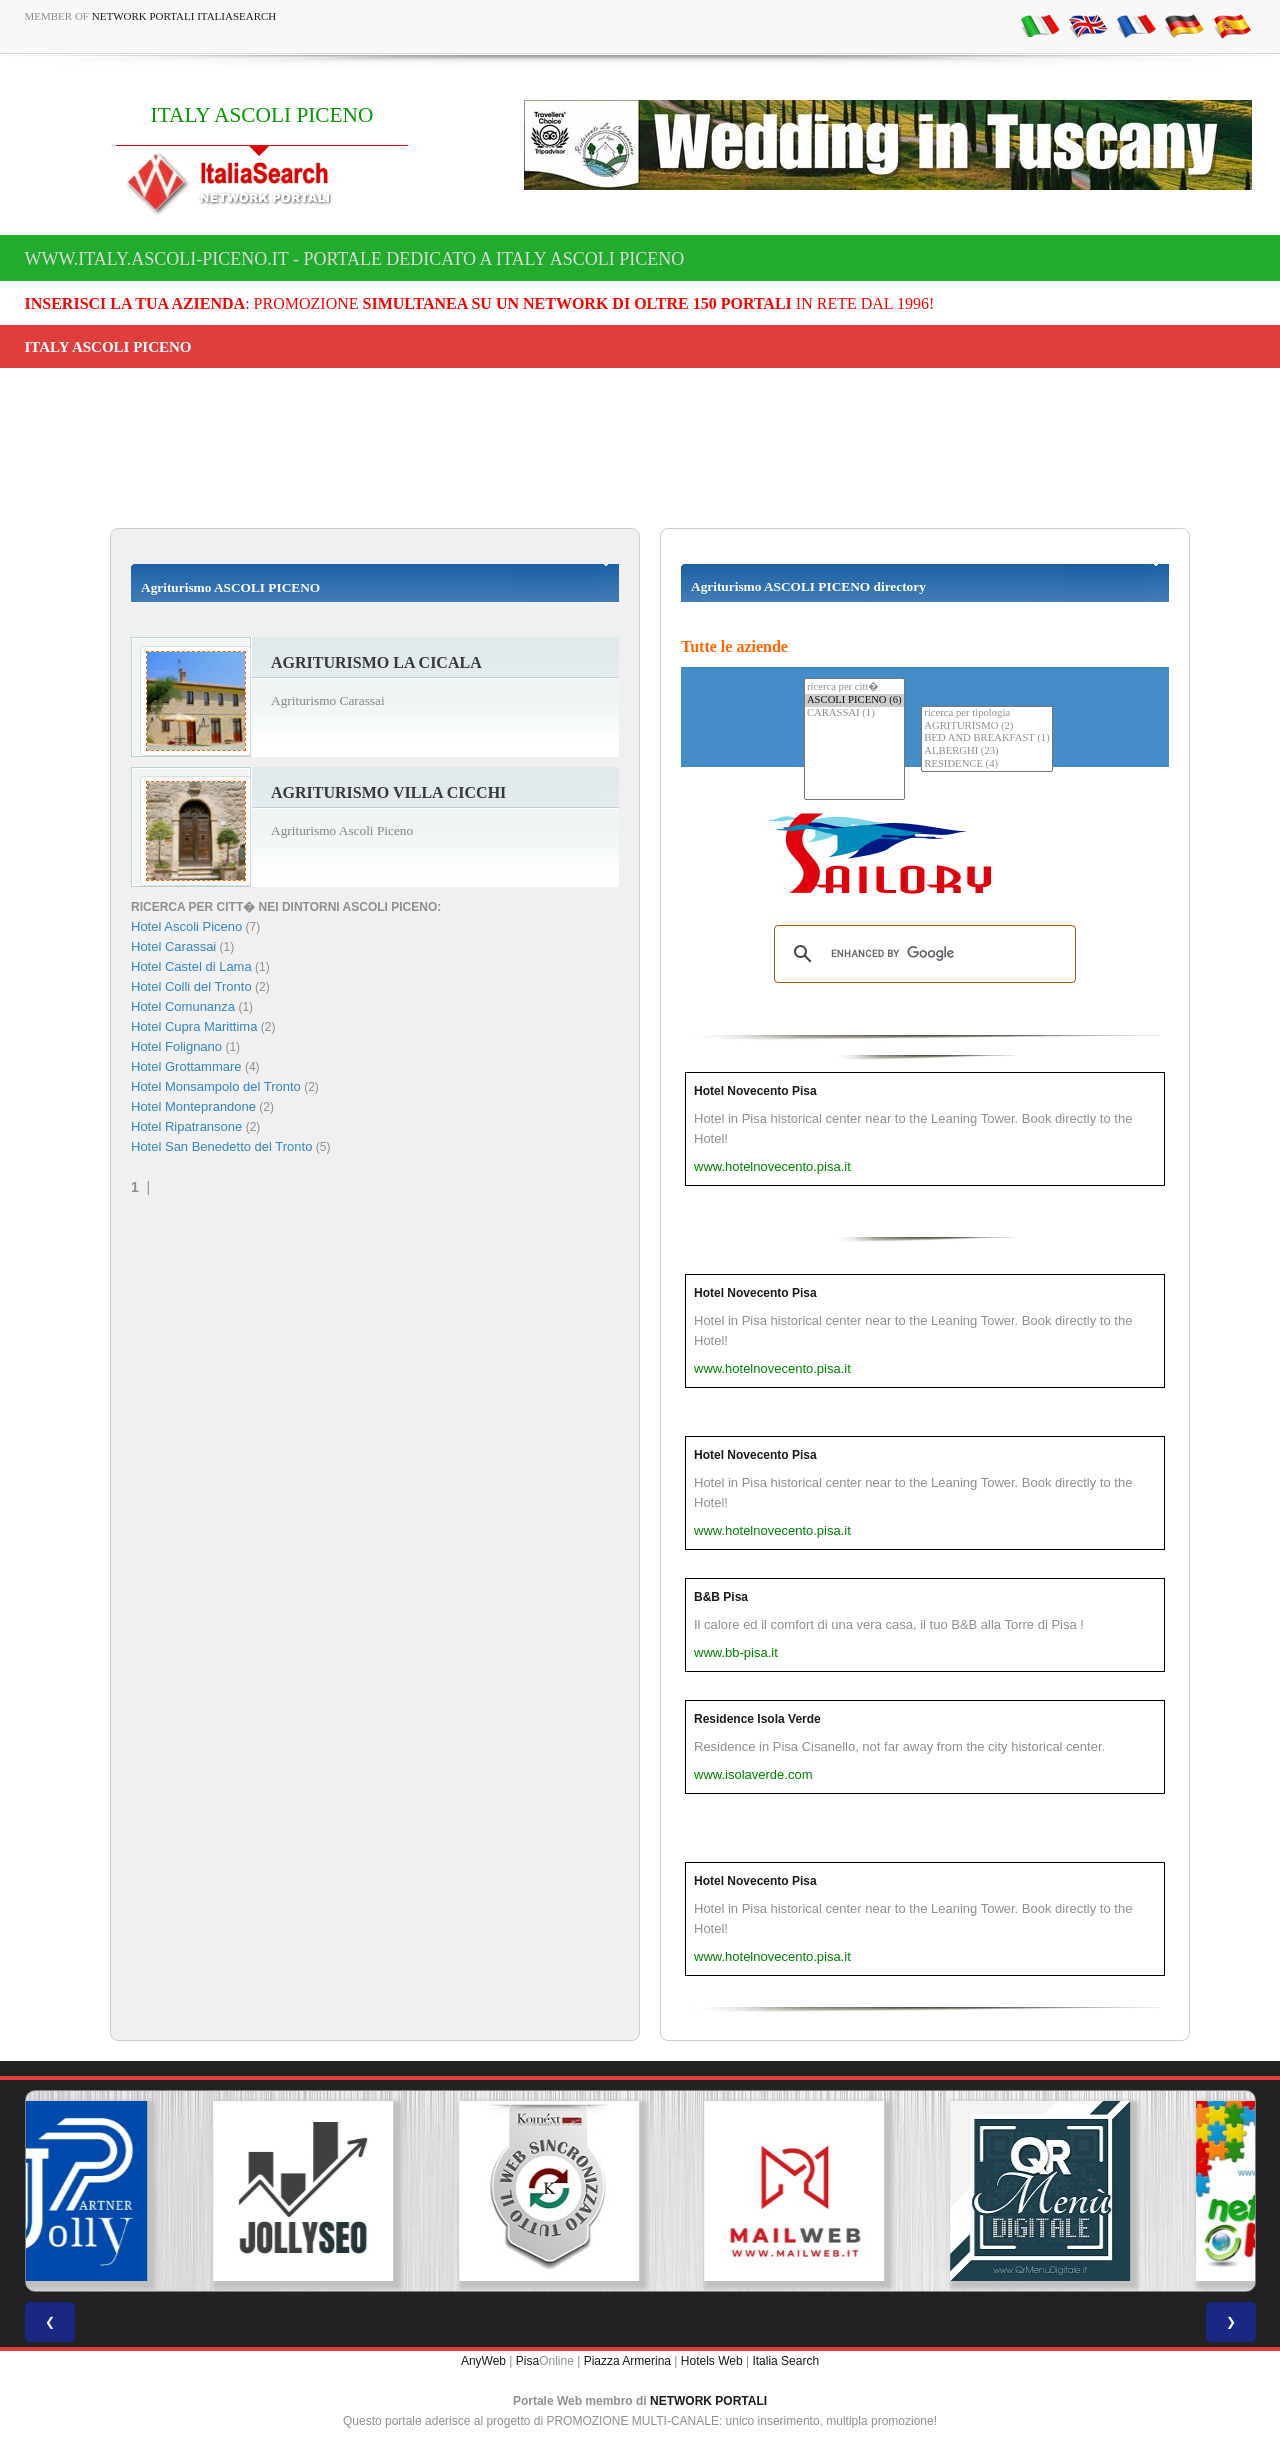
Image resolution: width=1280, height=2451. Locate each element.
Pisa (527, 2361)
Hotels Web (712, 2361)
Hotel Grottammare (186, 1066)
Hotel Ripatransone (186, 1126)
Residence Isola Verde (757, 1719)
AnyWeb (483, 2361)
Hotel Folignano (176, 1046)
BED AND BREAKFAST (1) (986, 738)
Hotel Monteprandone (193, 1106)
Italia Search (785, 2361)
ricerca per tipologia (986, 713)
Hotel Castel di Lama (191, 966)
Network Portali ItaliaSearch (184, 16)
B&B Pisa (721, 1597)
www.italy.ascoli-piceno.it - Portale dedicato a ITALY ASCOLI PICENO (355, 259)
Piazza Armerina (627, 2361)
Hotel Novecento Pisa (755, 1091)
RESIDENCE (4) (986, 764)
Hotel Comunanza (183, 1006)
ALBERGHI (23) (986, 751)
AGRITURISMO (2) (986, 726)
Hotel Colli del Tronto (191, 986)
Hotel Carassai (173, 946)
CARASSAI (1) (854, 713)
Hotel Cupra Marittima (194, 1026)
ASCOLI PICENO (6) (854, 700)
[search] (922, 954)
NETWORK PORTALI (708, 2401)
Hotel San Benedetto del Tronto (221, 1146)
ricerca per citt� (854, 686)
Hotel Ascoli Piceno (186, 926)
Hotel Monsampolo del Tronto (216, 1086)
